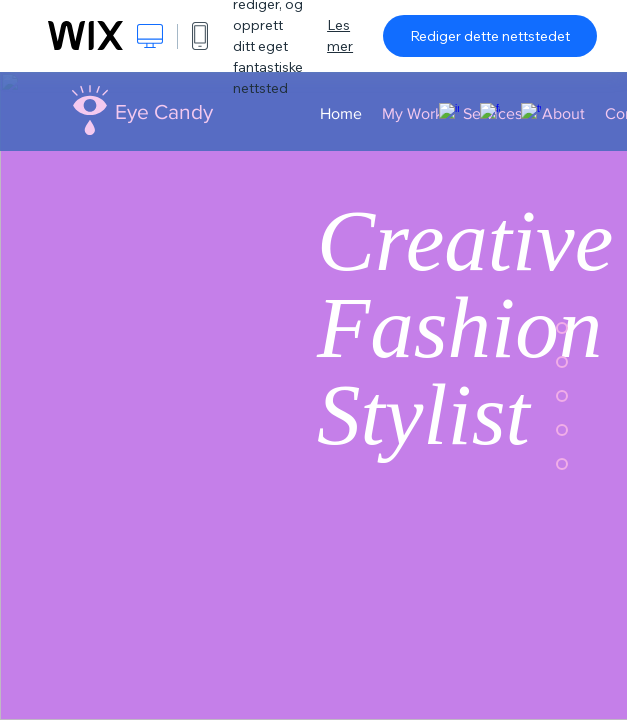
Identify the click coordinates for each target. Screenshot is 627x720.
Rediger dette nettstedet (490, 36)
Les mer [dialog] (340, 35)
